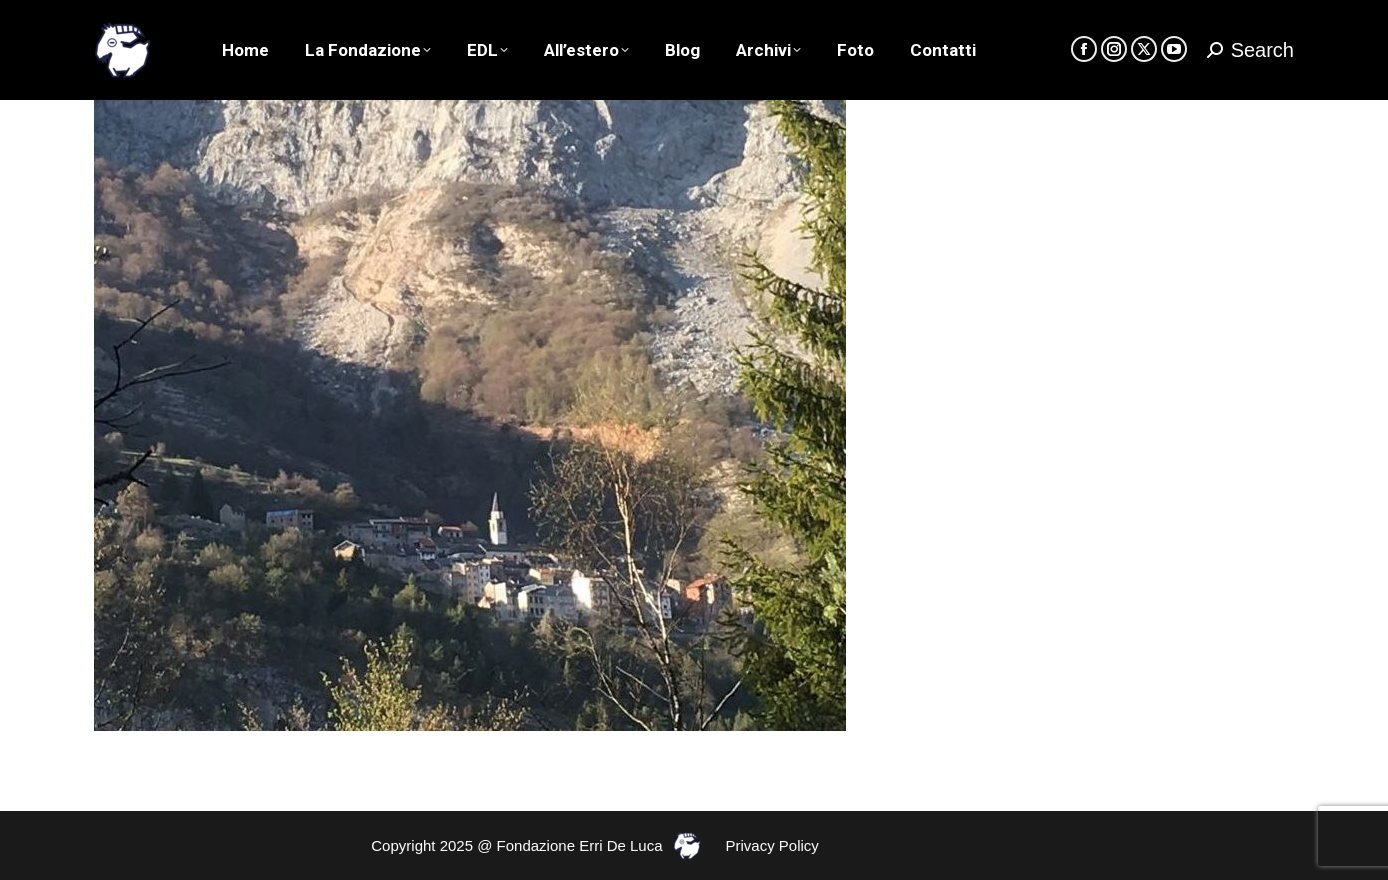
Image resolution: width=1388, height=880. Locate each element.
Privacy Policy (772, 845)
